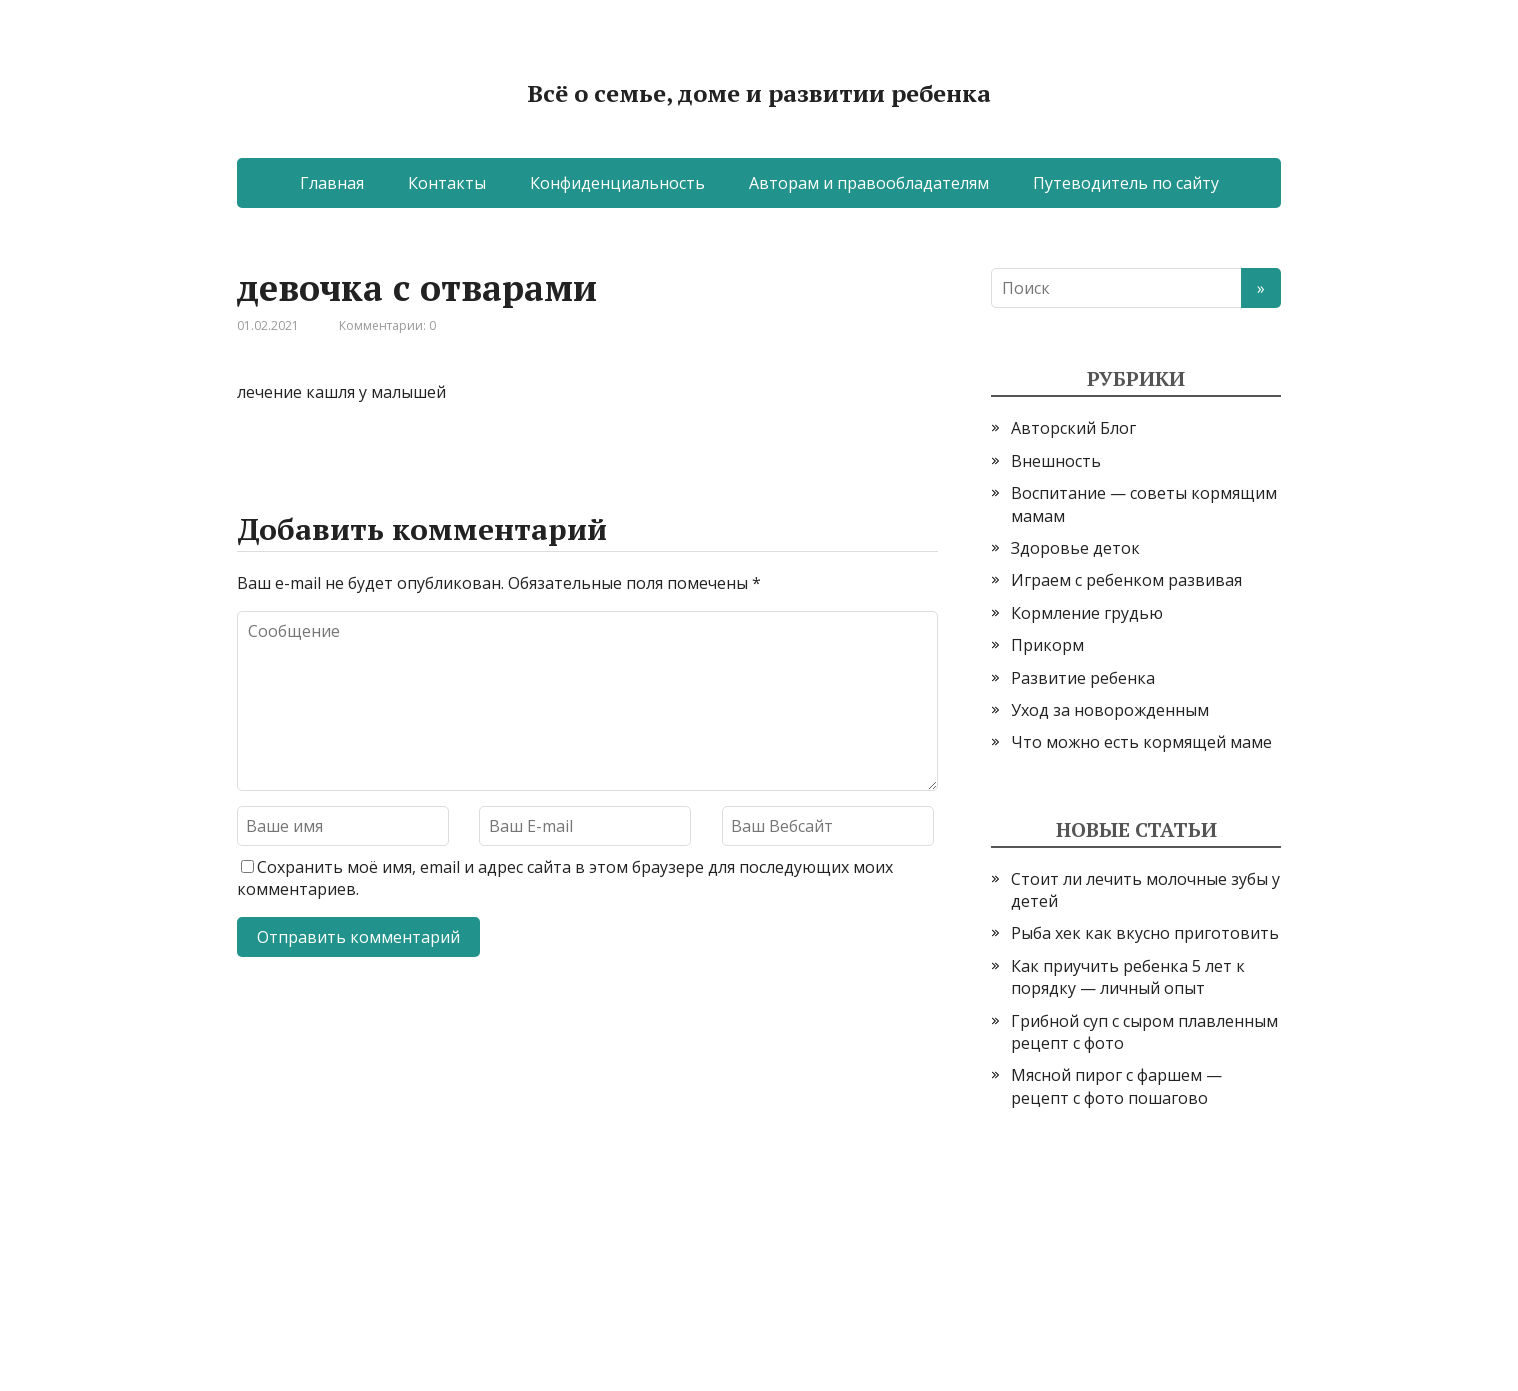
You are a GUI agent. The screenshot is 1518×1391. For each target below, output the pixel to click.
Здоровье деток (1075, 548)
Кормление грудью (1087, 613)
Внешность (1056, 461)
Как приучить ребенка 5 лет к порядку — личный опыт (1128, 977)
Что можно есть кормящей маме (1141, 742)
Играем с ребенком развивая (1126, 580)
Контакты (447, 183)
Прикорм (1047, 645)
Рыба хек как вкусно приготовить (1145, 933)
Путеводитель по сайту (1126, 183)
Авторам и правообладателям (869, 183)
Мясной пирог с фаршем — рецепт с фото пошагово (1116, 1086)
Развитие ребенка (1083, 678)
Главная (332, 183)
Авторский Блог (1073, 428)
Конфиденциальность (617, 183)
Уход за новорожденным (1110, 710)
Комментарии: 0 (387, 325)
